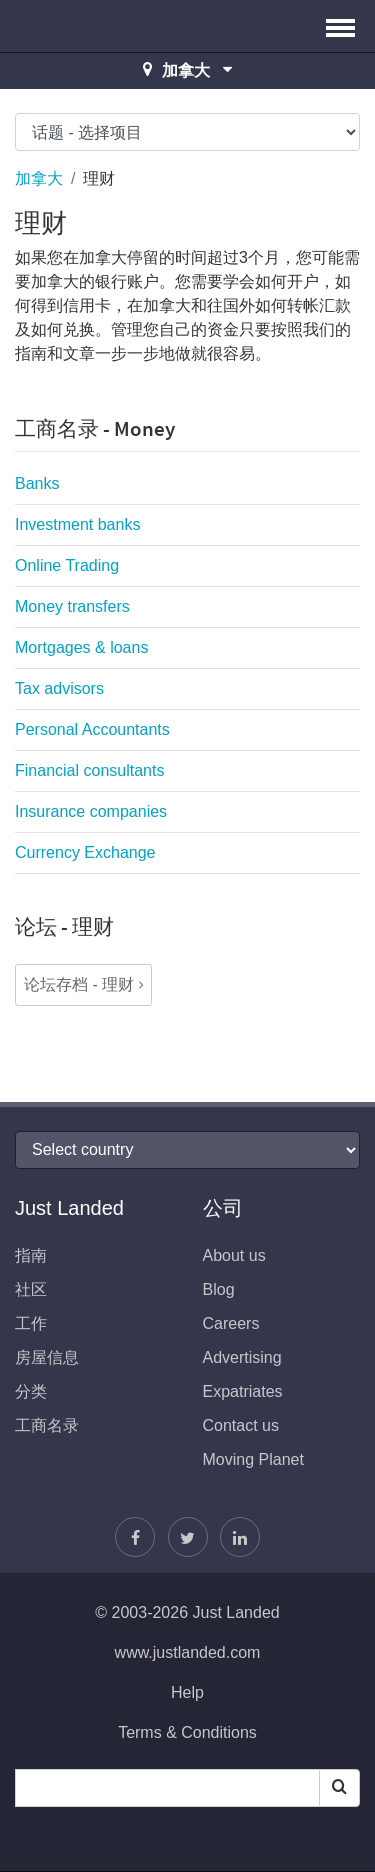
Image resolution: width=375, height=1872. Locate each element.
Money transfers (72, 606)
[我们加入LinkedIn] (240, 1537)
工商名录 (47, 1425)
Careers (231, 1323)
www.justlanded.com (188, 1652)
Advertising (242, 1357)
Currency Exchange (85, 852)
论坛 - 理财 (64, 926)
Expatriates (243, 1391)
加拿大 (39, 178)
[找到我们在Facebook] (135, 1537)
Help (187, 1692)
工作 (31, 1323)
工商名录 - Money (95, 428)
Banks (37, 483)
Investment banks (77, 524)
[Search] (339, 1788)
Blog (219, 1289)
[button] (340, 26)
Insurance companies (91, 811)
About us (234, 1255)
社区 (31, 1289)
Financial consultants (89, 770)
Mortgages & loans (81, 647)
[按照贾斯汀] (188, 1537)
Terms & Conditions (187, 1732)
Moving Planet (253, 1459)
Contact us (241, 1425)
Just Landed (90, 26)
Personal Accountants (92, 729)
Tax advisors (59, 688)
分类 (31, 1391)
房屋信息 (47, 1357)
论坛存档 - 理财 (79, 984)
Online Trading (67, 565)
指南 (31, 1255)
